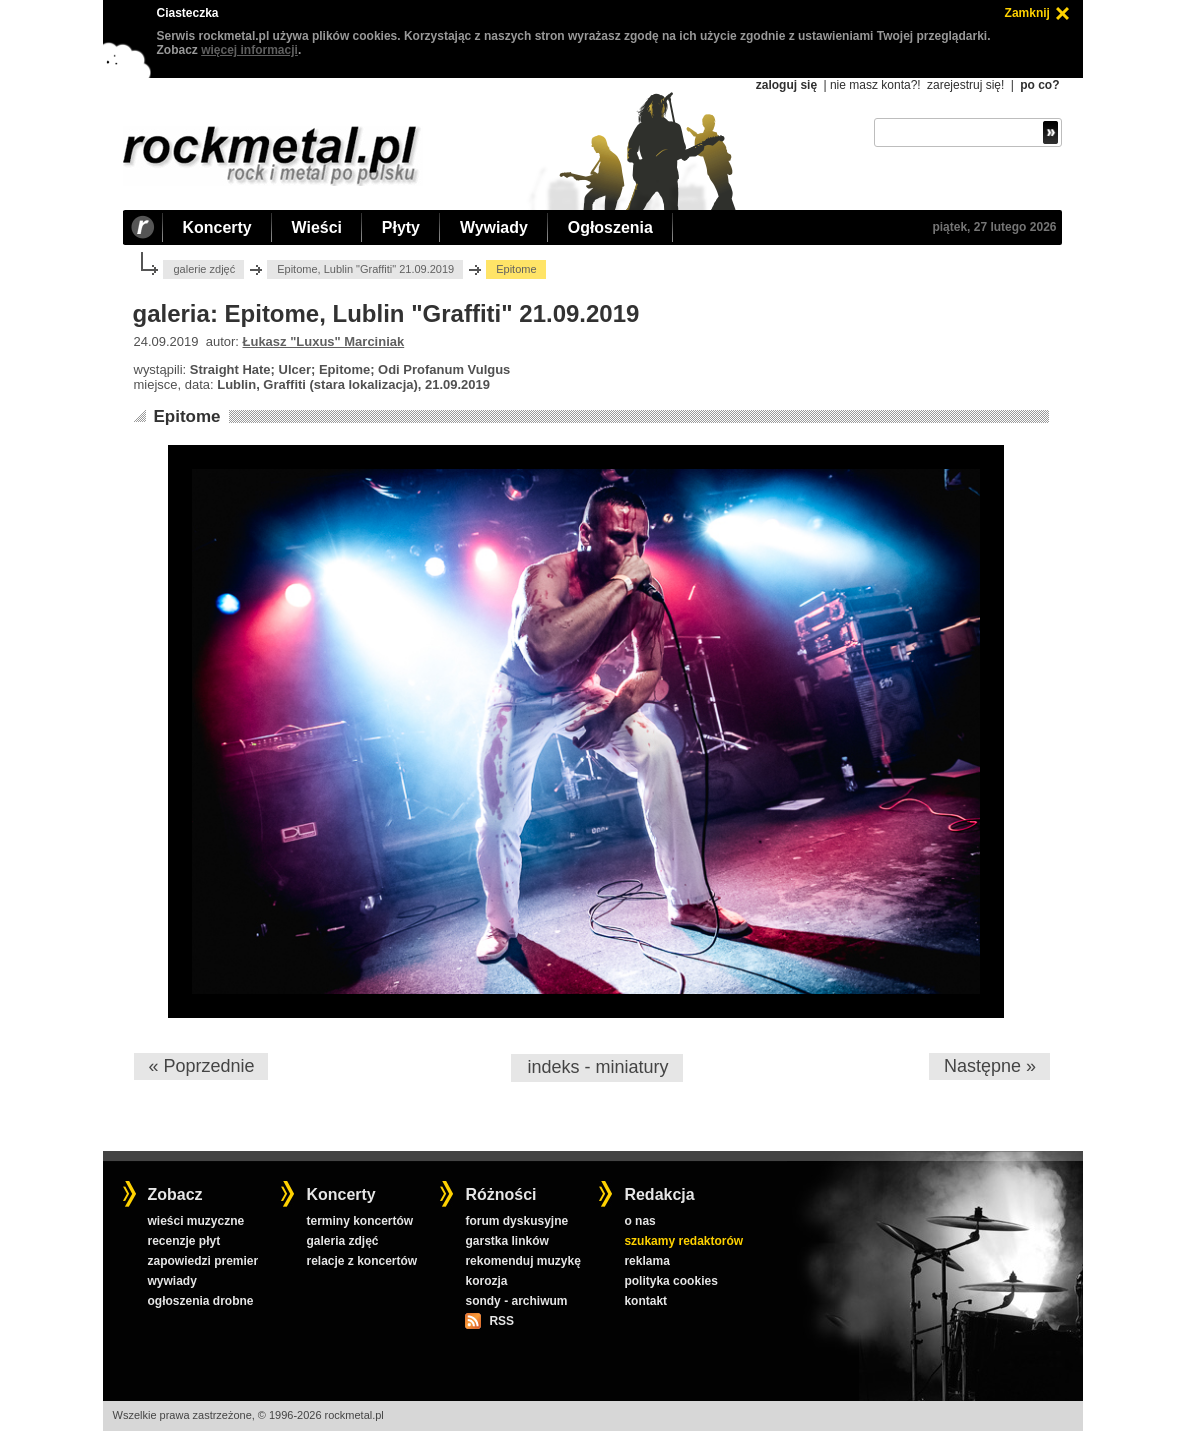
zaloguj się (786, 85)
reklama (646, 1261)
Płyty (401, 227)
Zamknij (1027, 13)
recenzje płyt (183, 1241)
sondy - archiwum (516, 1301)
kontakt (645, 1301)
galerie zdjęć (204, 269)
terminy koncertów (359, 1221)
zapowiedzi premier (202, 1261)
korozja (486, 1281)
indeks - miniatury (597, 1067)
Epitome (186, 416)
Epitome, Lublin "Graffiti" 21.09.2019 (365, 269)
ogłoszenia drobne (200, 1301)
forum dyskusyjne (516, 1221)
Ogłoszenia (610, 227)
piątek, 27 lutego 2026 (994, 227)
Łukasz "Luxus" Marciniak (324, 341)
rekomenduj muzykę (522, 1261)
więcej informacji (249, 50)
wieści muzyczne (195, 1221)
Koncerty (217, 227)
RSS (501, 1321)
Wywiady (494, 227)
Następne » (990, 1066)
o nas (639, 1221)
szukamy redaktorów (683, 1241)
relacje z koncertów (361, 1261)
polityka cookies (670, 1281)
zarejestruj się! (965, 85)
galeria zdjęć (342, 1241)
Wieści (317, 227)
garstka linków (506, 1241)
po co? (1039, 85)
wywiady (171, 1281)
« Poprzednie (201, 1066)
